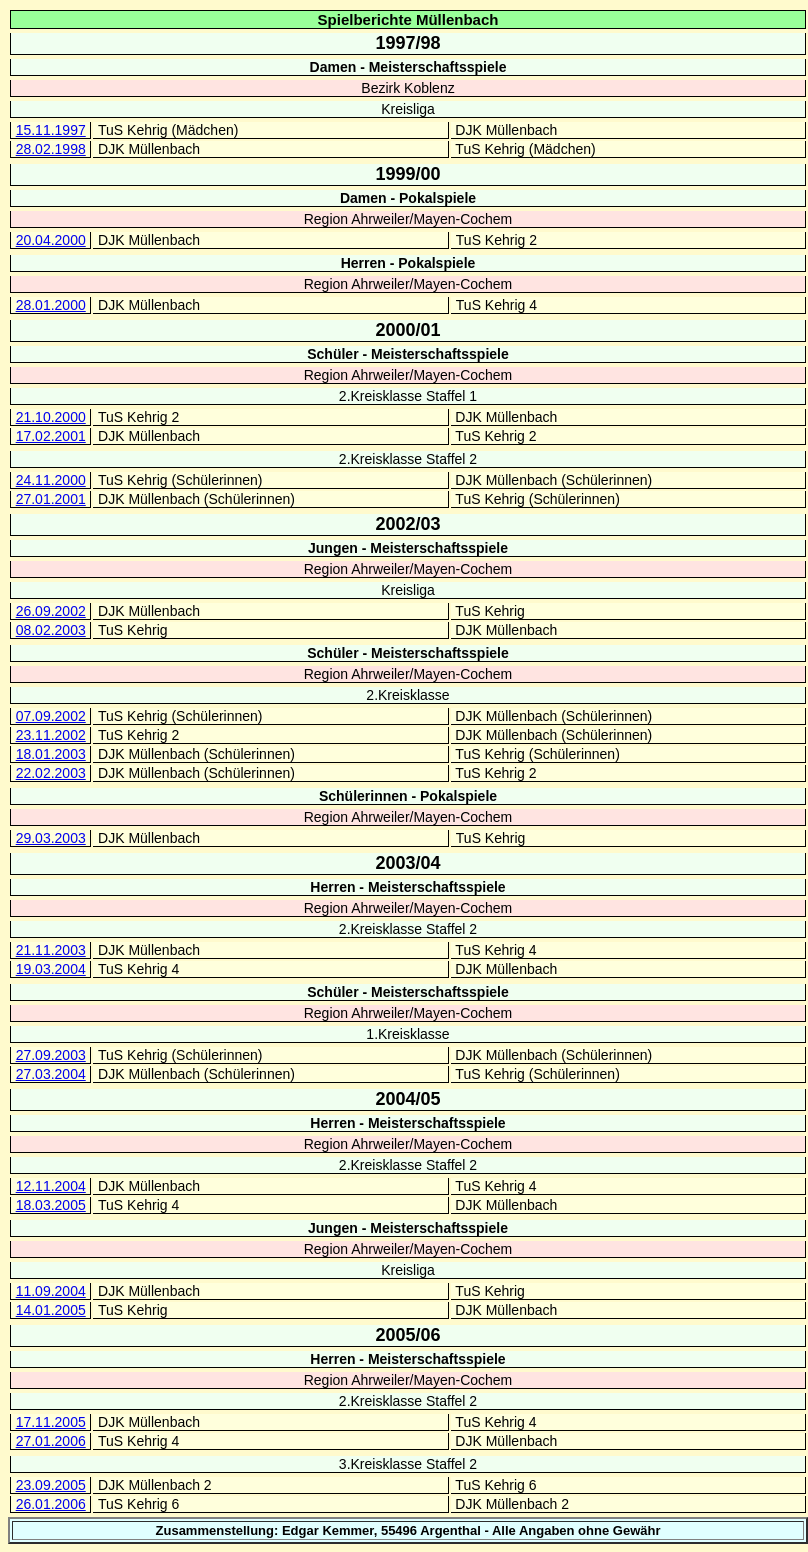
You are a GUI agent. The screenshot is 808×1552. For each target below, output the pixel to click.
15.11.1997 (51, 130)
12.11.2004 (51, 1186)
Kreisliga (408, 109)
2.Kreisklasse (407, 695)
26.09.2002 (51, 611)
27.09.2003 (51, 1055)
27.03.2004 (51, 1074)
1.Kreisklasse (407, 1034)
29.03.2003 (51, 838)
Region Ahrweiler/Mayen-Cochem (408, 219)
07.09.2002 (51, 716)
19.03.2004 (51, 969)
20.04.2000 (51, 240)
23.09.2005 (51, 1485)
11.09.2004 (51, 1291)
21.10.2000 (51, 417)
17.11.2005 (51, 1422)
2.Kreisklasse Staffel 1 (408, 396)
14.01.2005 (51, 1310)
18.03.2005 (51, 1205)
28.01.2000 (51, 305)
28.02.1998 (51, 149)
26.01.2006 (51, 1504)
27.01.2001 (51, 499)
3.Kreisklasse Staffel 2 (408, 1464)
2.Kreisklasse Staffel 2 (408, 459)
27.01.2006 (51, 1441)
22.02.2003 (51, 773)
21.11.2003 (51, 950)
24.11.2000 (51, 480)
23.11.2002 (51, 735)
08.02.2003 (51, 630)
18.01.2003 (51, 754)
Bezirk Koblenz (407, 88)
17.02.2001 (51, 436)
